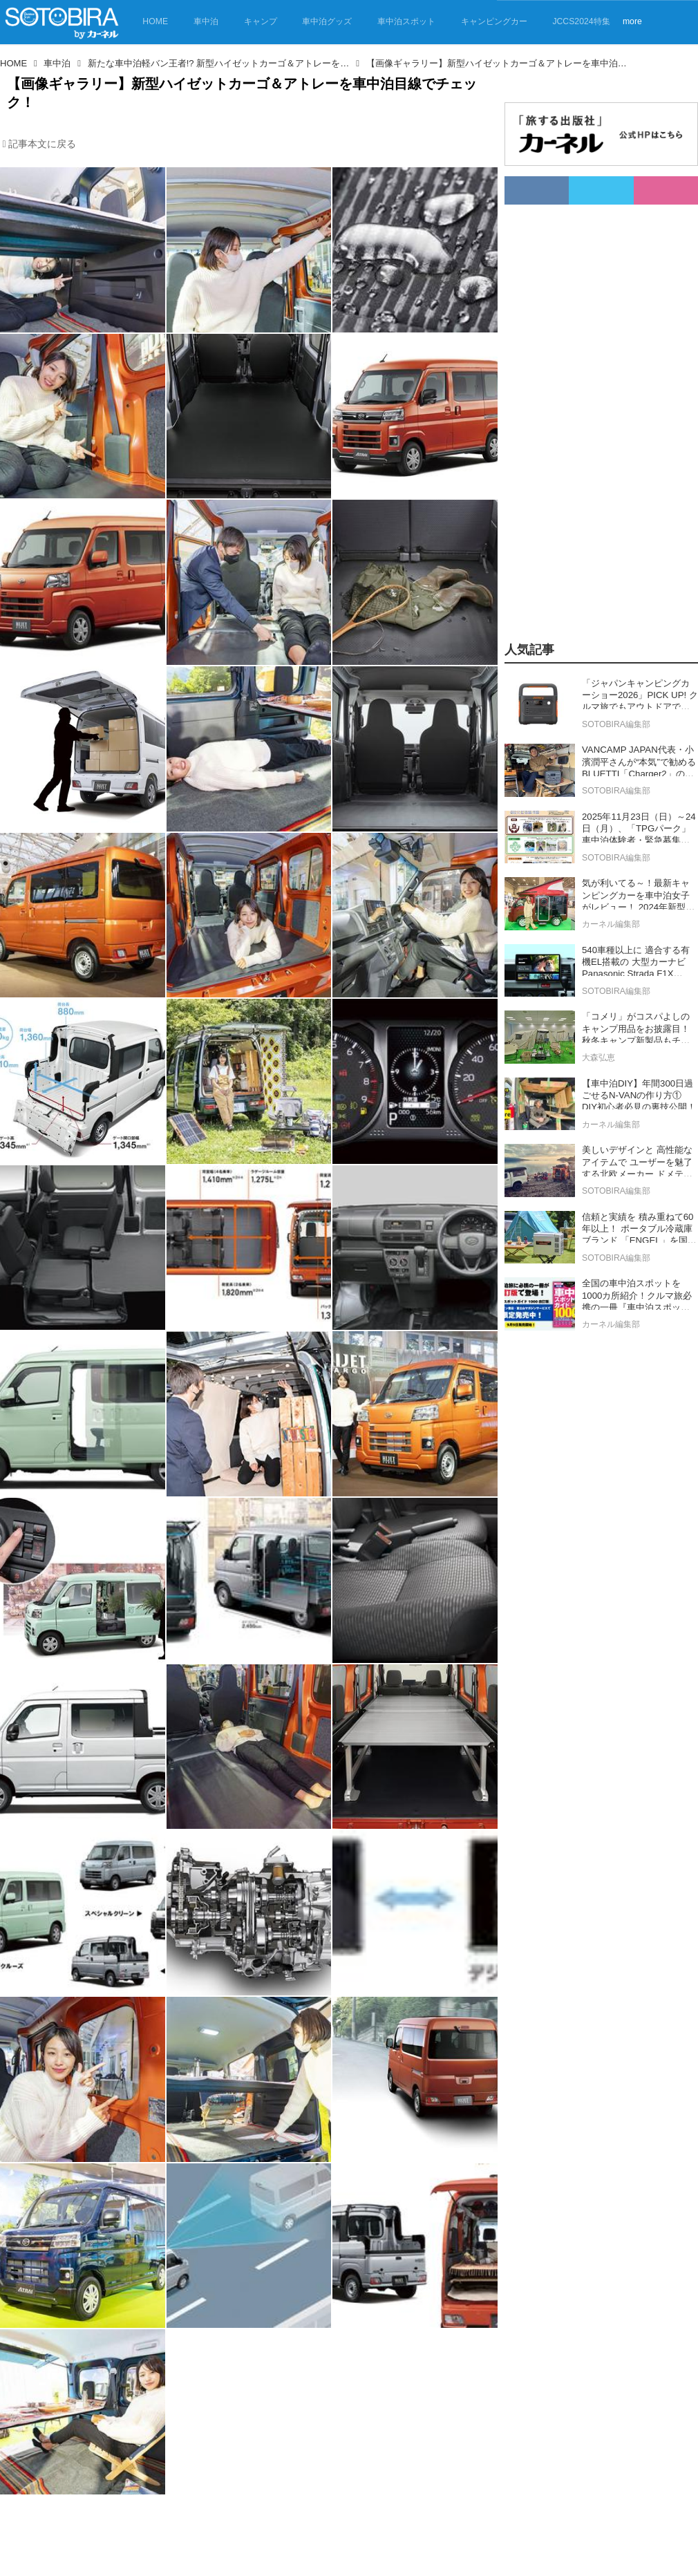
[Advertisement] (585, 412)
